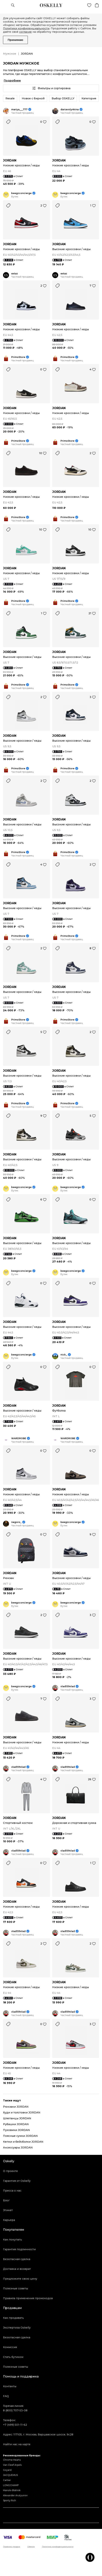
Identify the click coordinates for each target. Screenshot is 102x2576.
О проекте (10, 2171)
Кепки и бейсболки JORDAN (23, 2141)
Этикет (8, 2210)
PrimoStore (18, 357)
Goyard (7, 2470)
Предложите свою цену (20, 2278)
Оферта (31, 2547)
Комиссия (10, 2347)
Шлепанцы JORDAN (17, 2118)
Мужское (9, 53)
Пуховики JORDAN (16, 2130)
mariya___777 (19, 109)
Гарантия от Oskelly (17, 2181)
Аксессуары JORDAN (18, 2147)
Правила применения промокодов (28, 2298)
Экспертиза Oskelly (17, 2327)
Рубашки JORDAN (16, 2124)
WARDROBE (18, 1438)
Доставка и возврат (17, 2269)
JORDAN (9, 160)
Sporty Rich (9, 2500)
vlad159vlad (67, 1686)
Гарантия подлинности (19, 2249)
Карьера (9, 2220)
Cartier (7, 2480)
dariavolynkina (69, 109)
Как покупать (12, 2239)
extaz (14, 273)
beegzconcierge (21, 193)
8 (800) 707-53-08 (15, 2410)
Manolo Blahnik (11, 2490)
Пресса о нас (12, 2190)
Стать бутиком (13, 2357)
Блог (6, 2200)
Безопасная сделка (16, 2259)
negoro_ (16, 1522)
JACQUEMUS (10, 2475)
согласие (25, 31)
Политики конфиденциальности (26, 28)
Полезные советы (15, 2288)
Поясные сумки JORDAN (20, 2136)
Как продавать (13, 2318)
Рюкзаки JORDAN (16, 2106)
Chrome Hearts (12, 2459)
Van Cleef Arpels (12, 2464)
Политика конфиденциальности (57, 2547)
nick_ (63, 1354)
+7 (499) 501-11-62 (15, 2424)
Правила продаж (11, 2547)
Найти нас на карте (16, 2444)
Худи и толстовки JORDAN (21, 2112)
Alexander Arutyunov (15, 2495)
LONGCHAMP (11, 2485)
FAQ (6, 2396)
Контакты (9, 2386)
